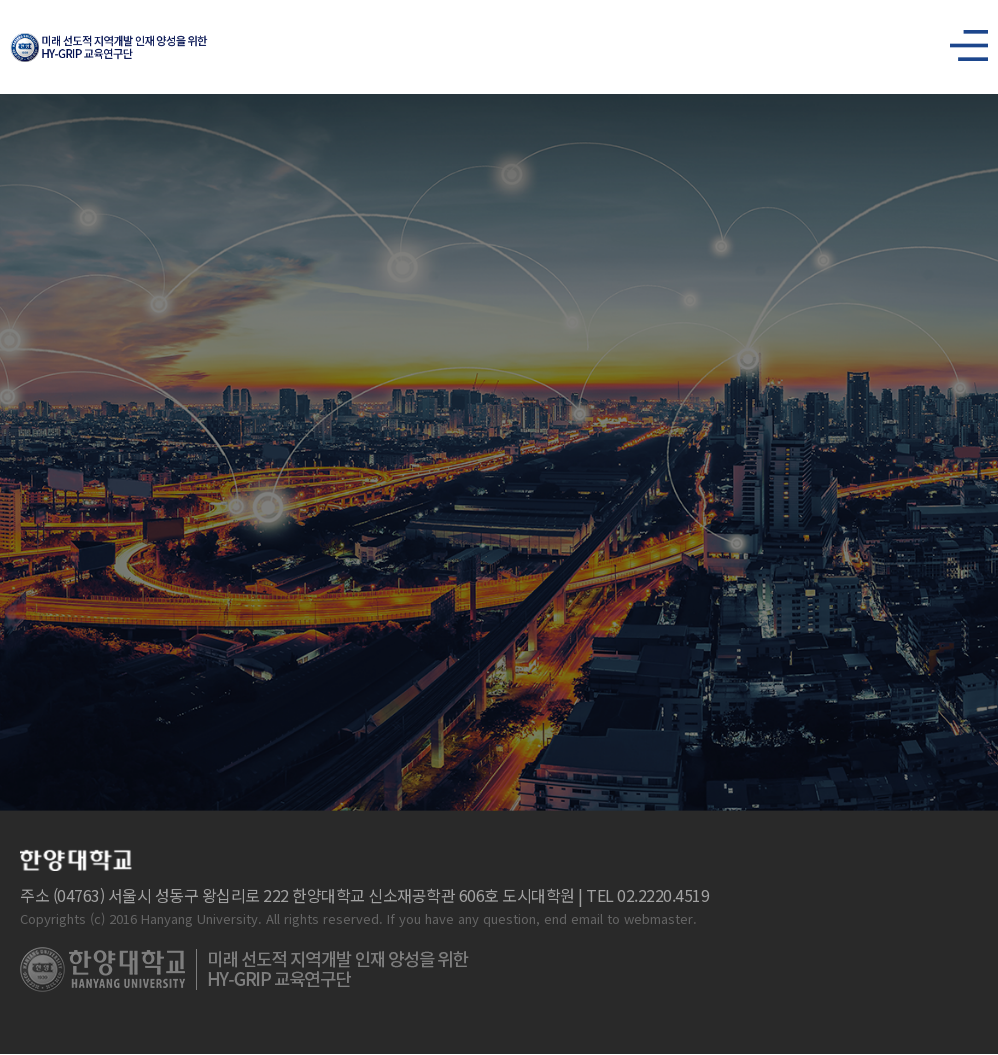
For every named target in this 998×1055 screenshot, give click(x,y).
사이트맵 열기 (961, 40)
